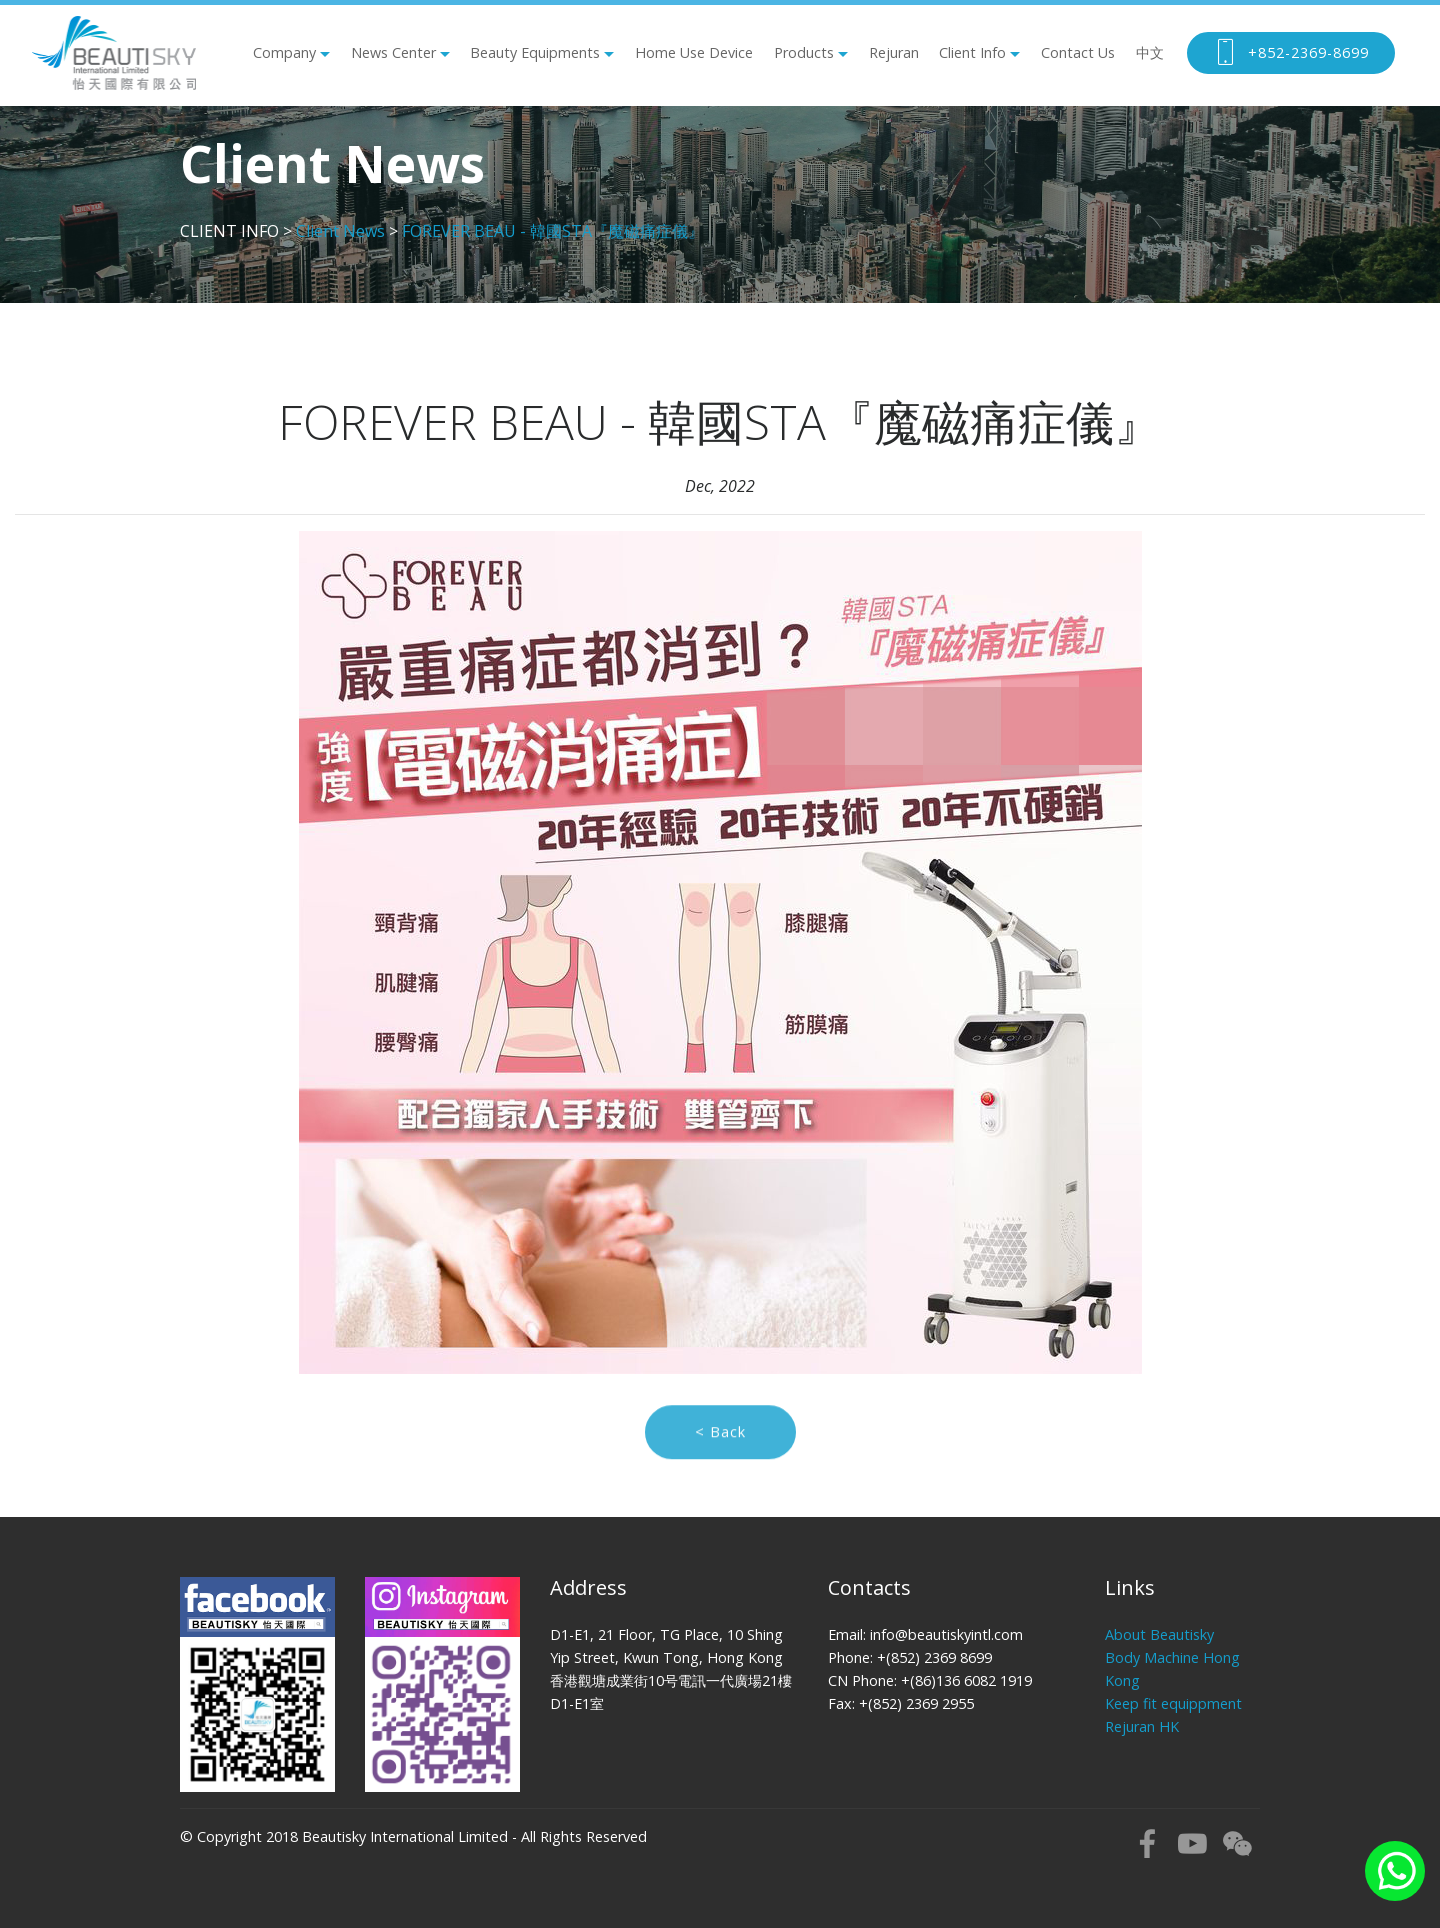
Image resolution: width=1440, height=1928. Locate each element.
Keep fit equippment (1173, 1703)
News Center (393, 52)
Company (284, 52)
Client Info (972, 52)
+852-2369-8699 (1291, 53)
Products (804, 52)
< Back (720, 1446)
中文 (1150, 52)
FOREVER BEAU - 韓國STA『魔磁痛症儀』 (553, 231)
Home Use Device (694, 52)
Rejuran (894, 52)
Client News (340, 231)
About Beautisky (1159, 1634)
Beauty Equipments (535, 52)
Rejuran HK (1142, 1726)
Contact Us (1078, 52)
